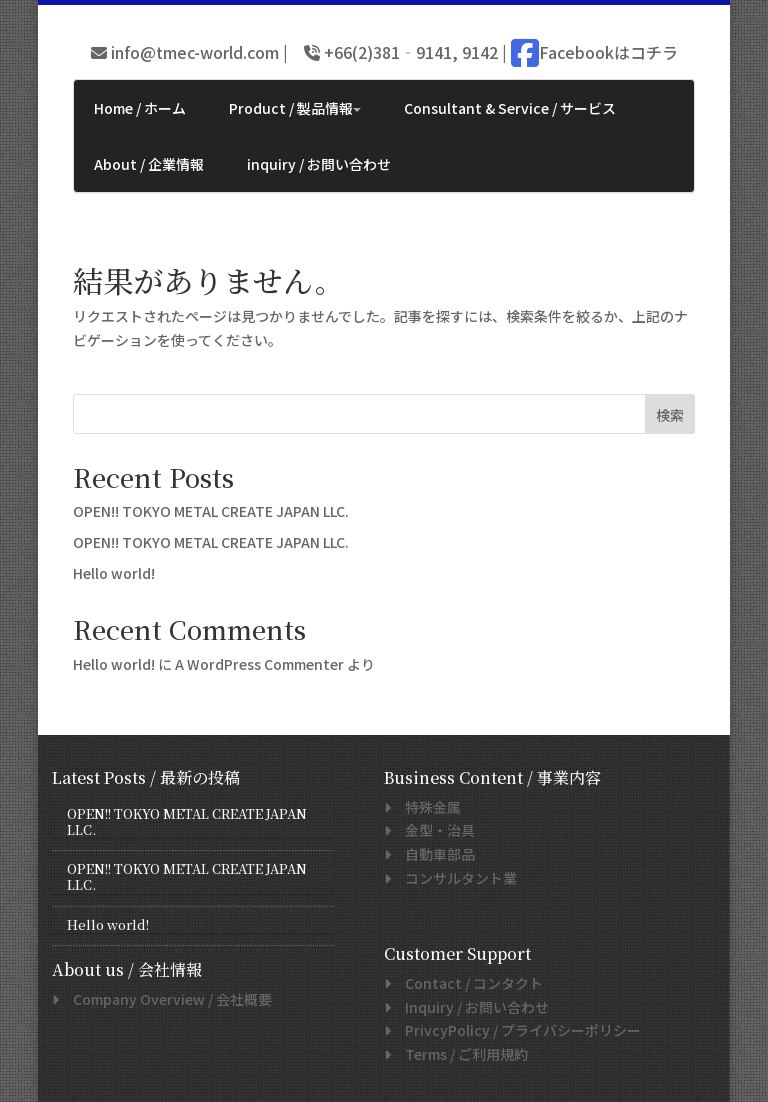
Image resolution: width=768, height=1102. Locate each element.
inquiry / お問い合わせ (319, 164)
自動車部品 (433, 854)
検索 (670, 415)
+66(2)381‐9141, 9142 (409, 52)
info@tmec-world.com (193, 52)
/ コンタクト (467, 983)
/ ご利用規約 (459, 1054)
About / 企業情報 (149, 164)
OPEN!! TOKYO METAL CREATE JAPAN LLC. (211, 511)
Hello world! (114, 573)
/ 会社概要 (165, 999)
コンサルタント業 (454, 878)
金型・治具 (433, 830)
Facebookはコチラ (608, 52)
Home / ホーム (140, 108)
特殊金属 (426, 807)
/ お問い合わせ (470, 1007)
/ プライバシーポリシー (516, 1030)
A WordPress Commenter (259, 664)
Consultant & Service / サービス (510, 108)
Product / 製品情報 (295, 108)
